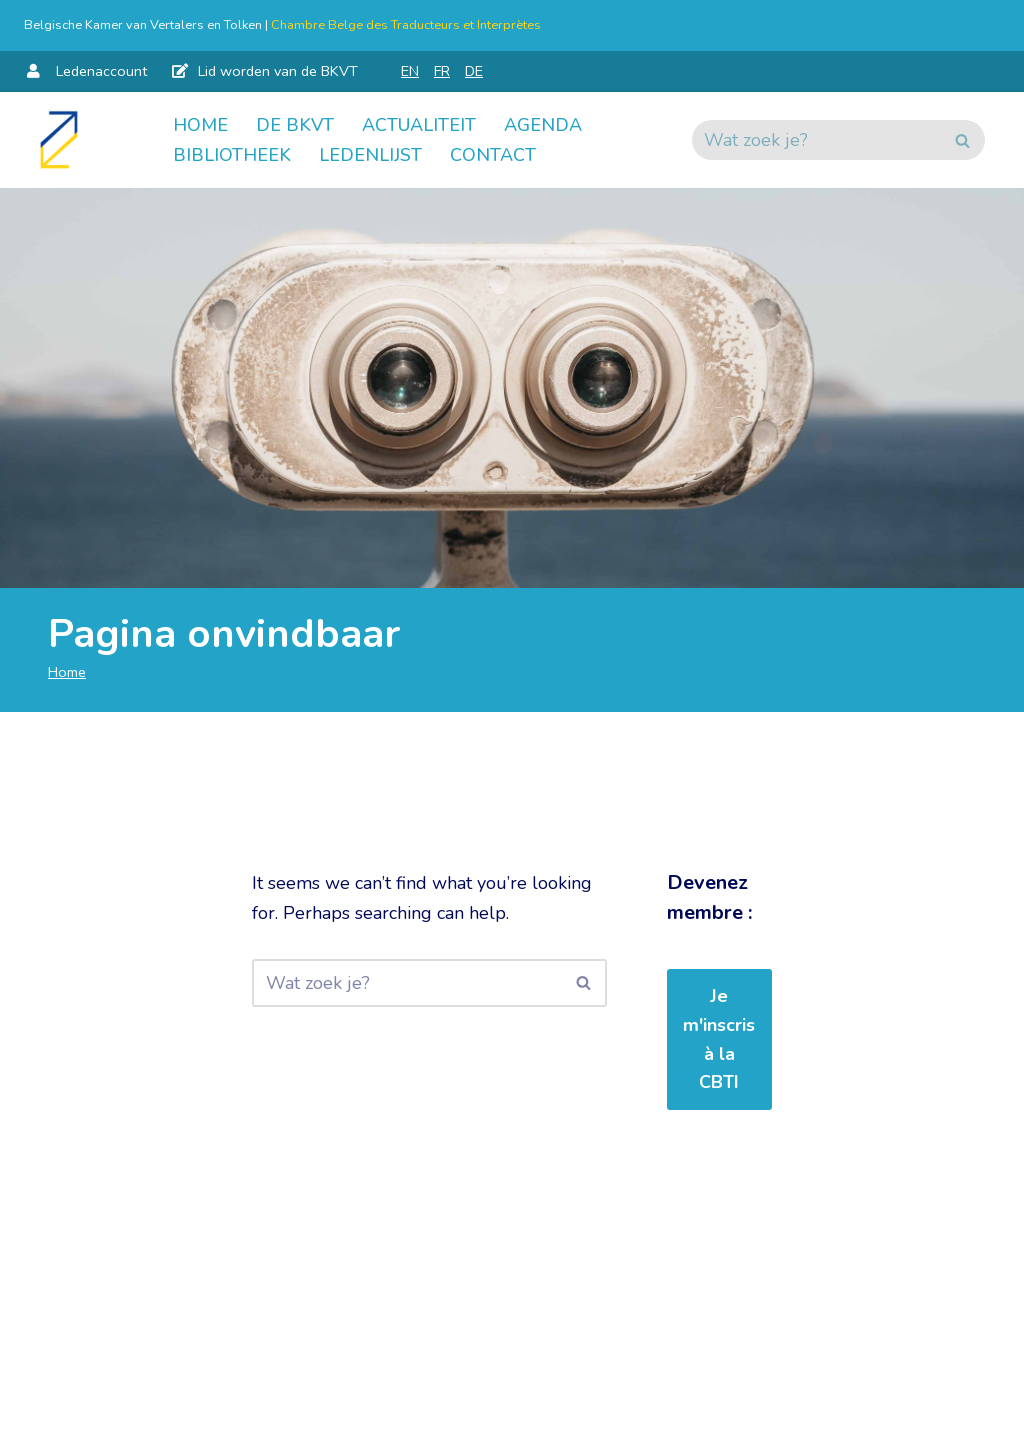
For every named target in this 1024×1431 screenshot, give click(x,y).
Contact (493, 155)
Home (200, 125)
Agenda (543, 125)
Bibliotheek (232, 155)
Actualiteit (419, 125)
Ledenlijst (370, 155)
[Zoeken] (816, 140)
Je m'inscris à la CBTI (719, 1039)
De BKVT (295, 125)
